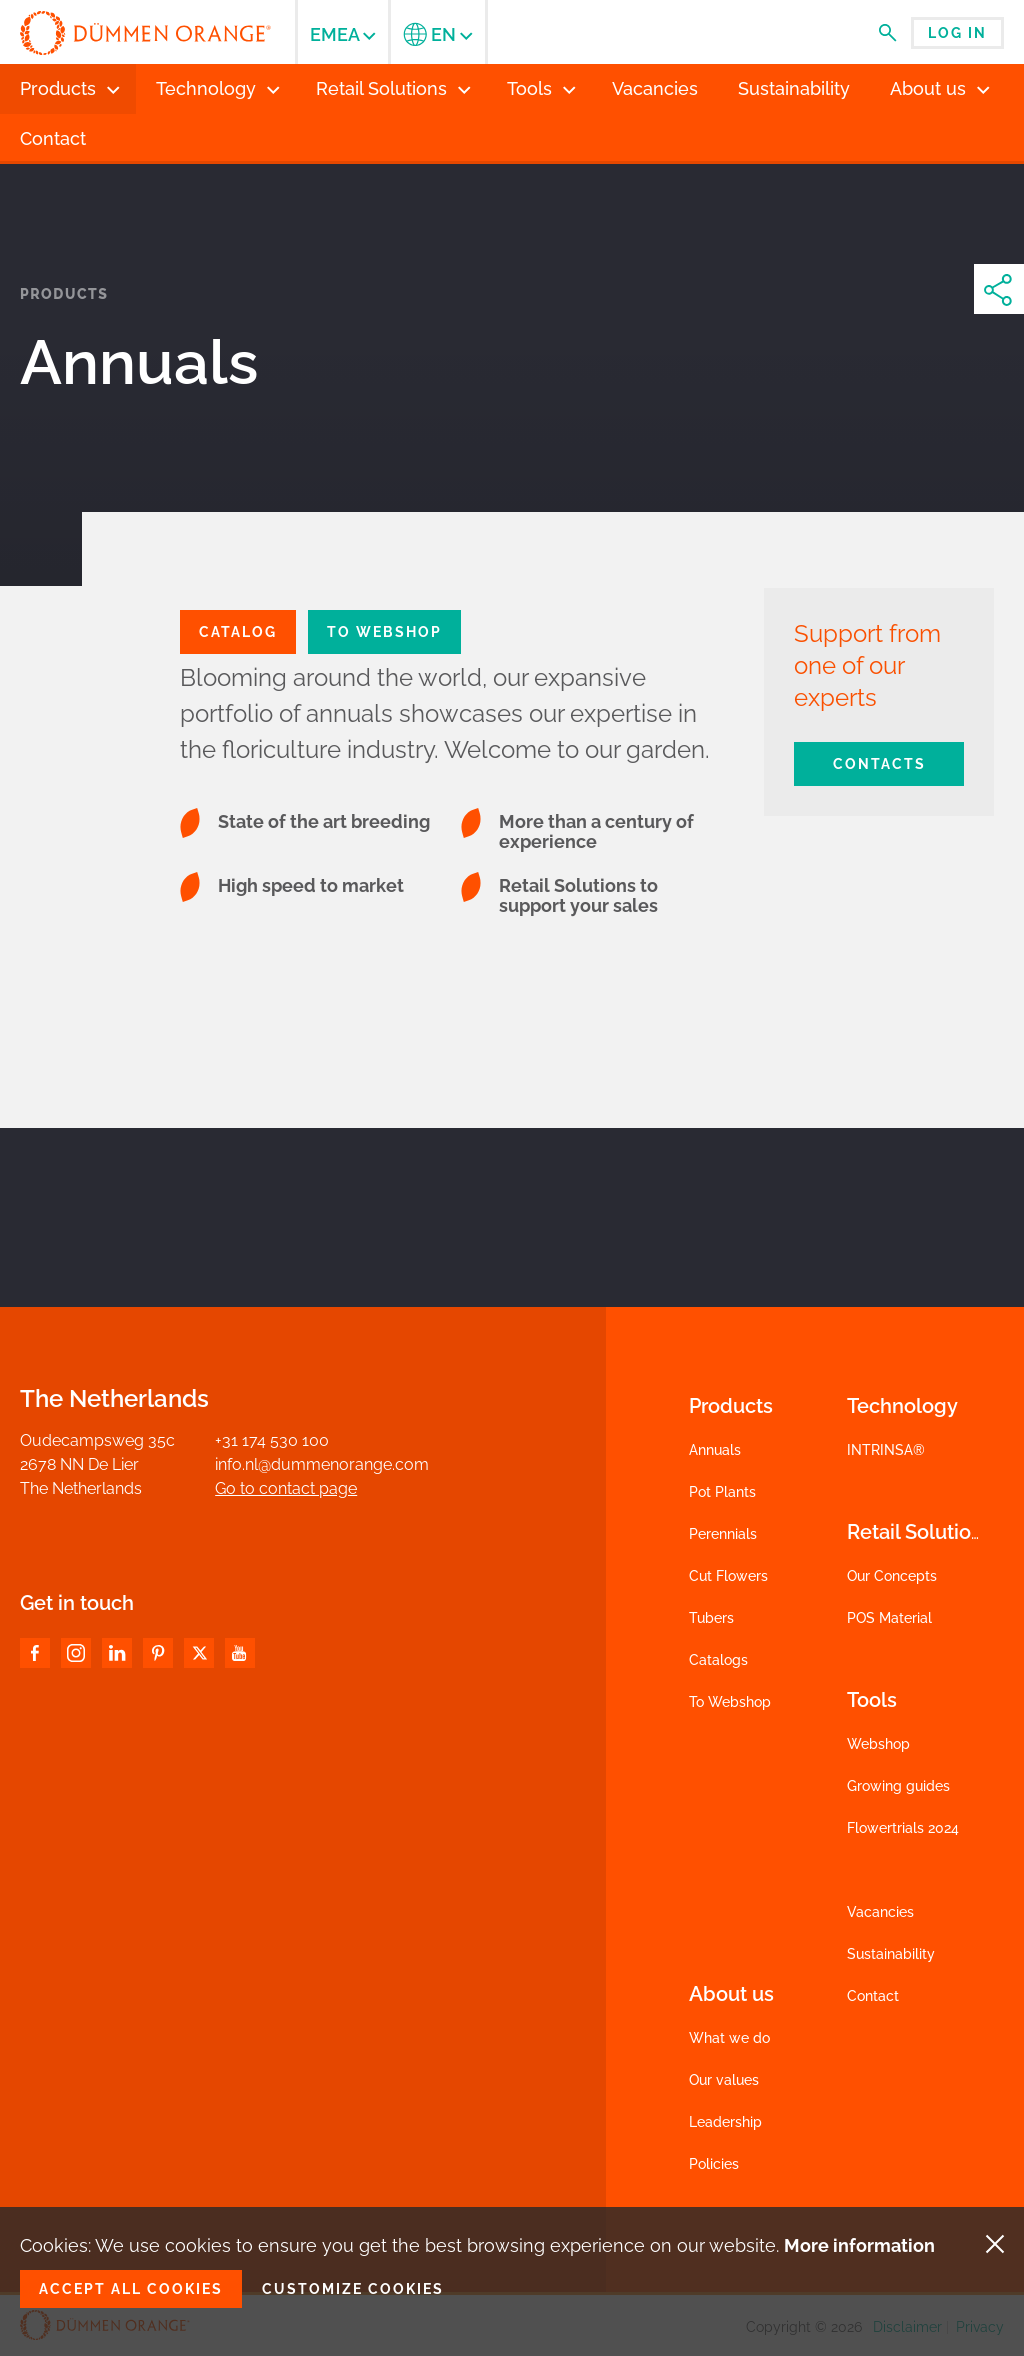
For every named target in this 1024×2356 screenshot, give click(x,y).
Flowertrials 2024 (903, 1828)
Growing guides (898, 1786)
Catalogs (718, 1660)
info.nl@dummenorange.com (322, 1464)
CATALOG (238, 632)
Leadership (725, 2122)
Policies (714, 2164)
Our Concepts (892, 1576)
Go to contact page (286, 1488)
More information (859, 2245)
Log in (957, 33)
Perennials (723, 1534)
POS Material (889, 1618)
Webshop (878, 1744)
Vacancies (880, 1912)
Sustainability (891, 1954)
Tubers (711, 1618)
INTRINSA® (886, 1450)
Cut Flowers (728, 1576)
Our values (724, 2080)
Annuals (715, 1450)
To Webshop (384, 632)
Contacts (879, 764)
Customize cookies (353, 2289)
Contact (873, 1996)
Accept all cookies (131, 2289)
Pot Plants (722, 1492)
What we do (729, 2038)
